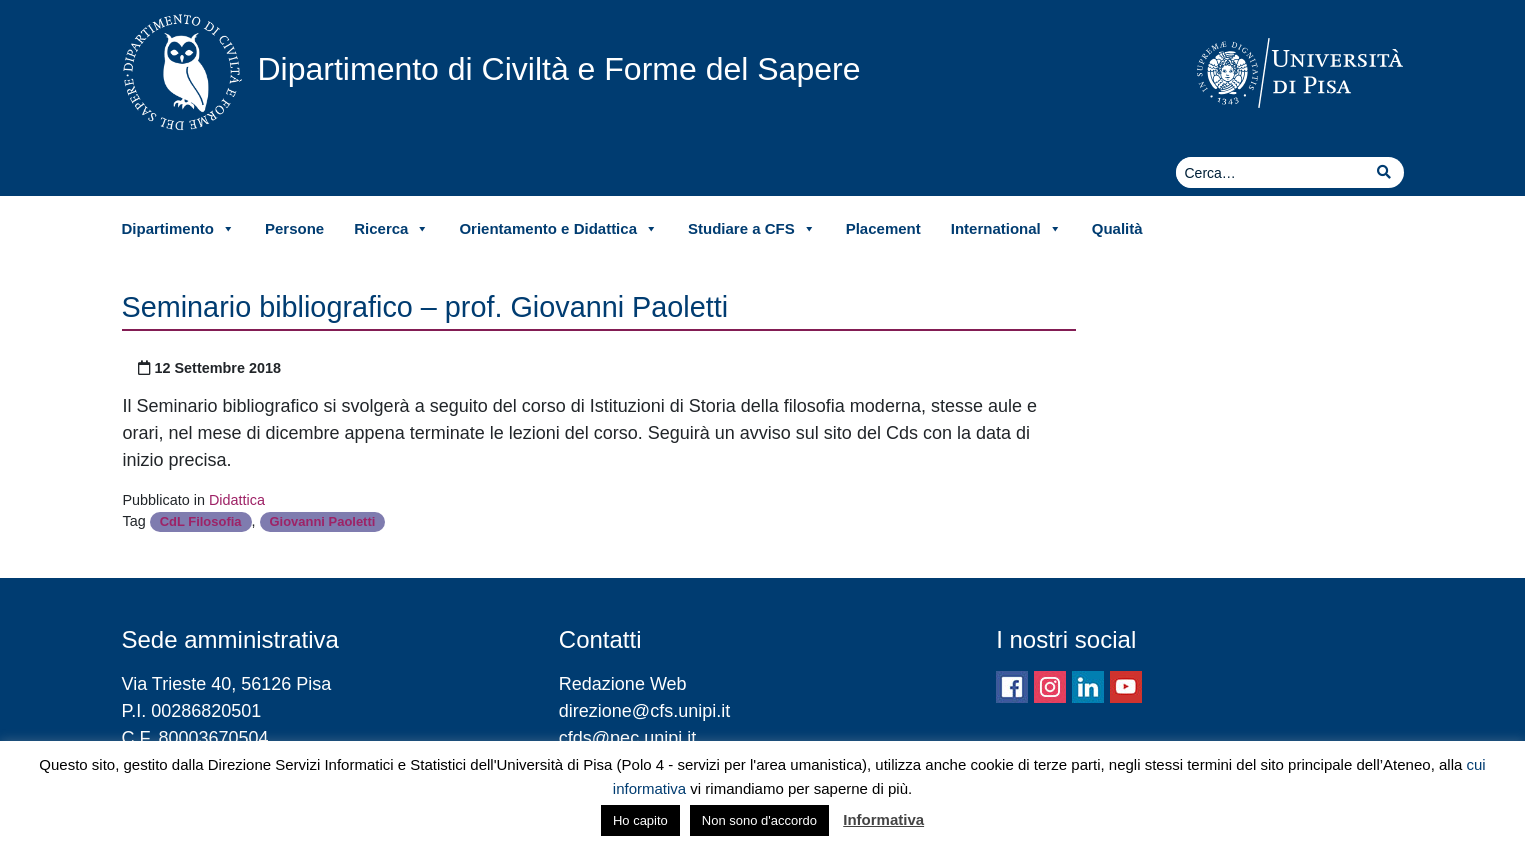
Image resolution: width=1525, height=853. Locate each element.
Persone (294, 228)
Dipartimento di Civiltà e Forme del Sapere (559, 69)
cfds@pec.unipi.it (627, 738)
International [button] (1006, 229)
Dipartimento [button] (179, 229)
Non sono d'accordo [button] (759, 820)
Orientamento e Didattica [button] (558, 229)
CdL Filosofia (201, 521)
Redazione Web (623, 684)
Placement (883, 228)
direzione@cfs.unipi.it (644, 711)
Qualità (1117, 228)
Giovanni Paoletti (323, 521)
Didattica (237, 500)
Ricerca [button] (391, 229)
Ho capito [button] (640, 820)
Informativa (883, 819)
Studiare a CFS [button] (752, 229)
